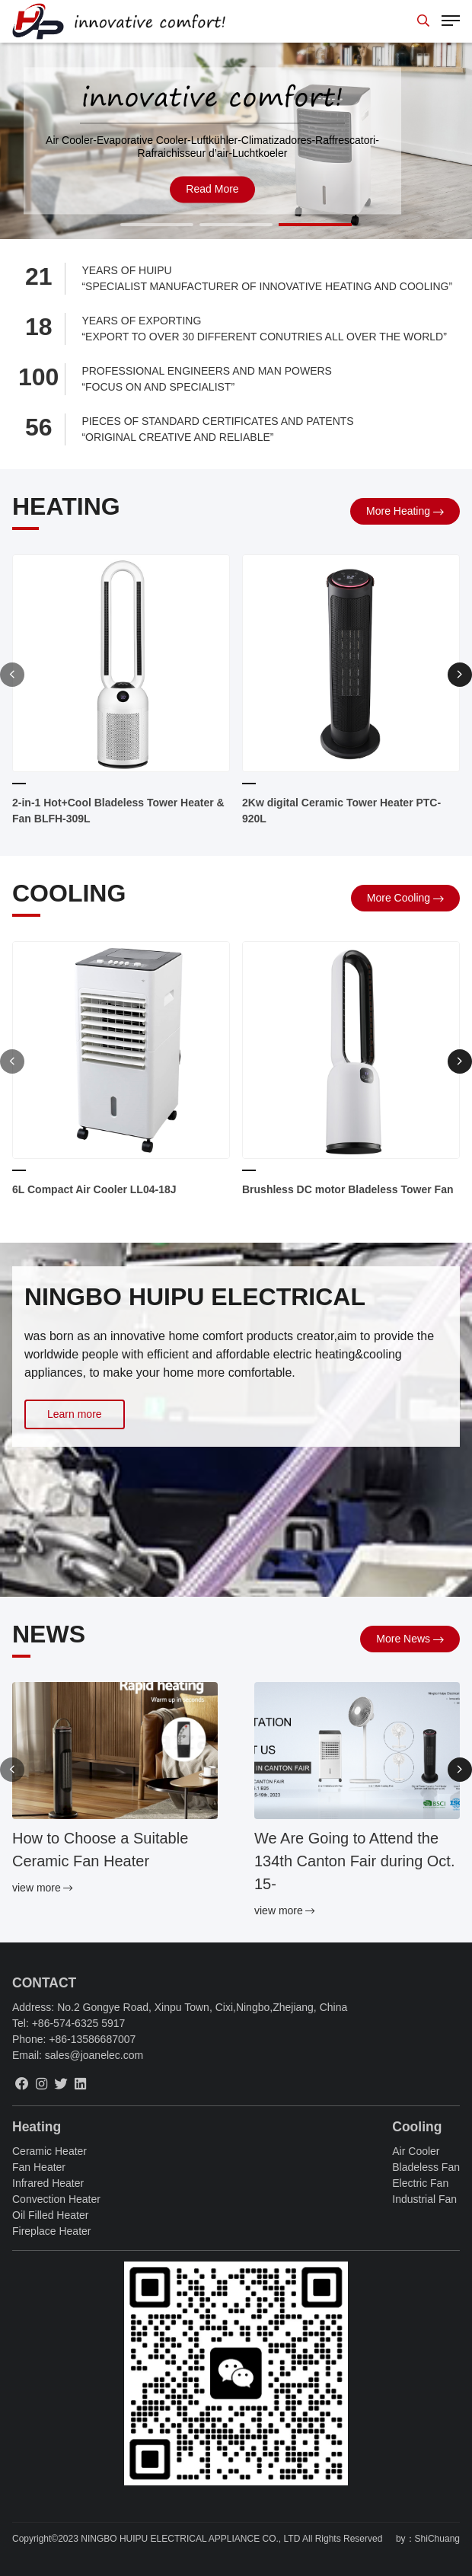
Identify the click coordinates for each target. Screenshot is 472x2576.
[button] (156, 224)
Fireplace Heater (51, 2231)
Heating (36, 2126)
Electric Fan (420, 2183)
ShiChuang (437, 2538)
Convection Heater (56, 2199)
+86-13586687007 (92, 2039)
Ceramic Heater (49, 2151)
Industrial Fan (424, 2199)
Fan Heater (38, 2167)
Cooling (417, 2126)
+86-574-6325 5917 (79, 2023)
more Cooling (398, 898)
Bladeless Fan (426, 2167)
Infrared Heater (48, 2183)
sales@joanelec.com (94, 2055)
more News (403, 1639)
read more (212, 189)
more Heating (398, 511)
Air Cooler (415, 2151)
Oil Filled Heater (50, 2215)
